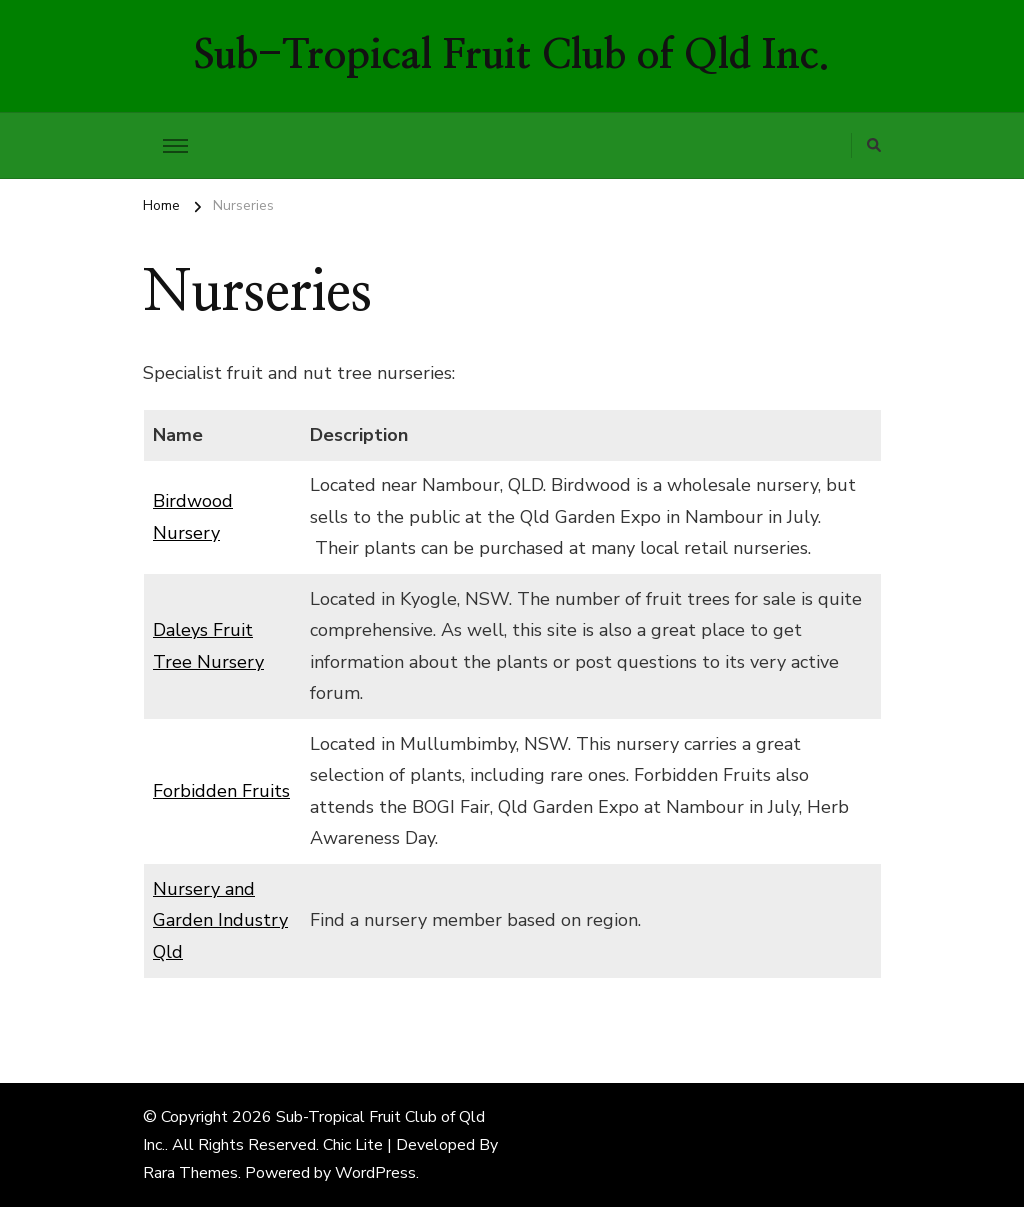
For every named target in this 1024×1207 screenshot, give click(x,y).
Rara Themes (190, 1173)
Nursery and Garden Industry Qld (220, 920)
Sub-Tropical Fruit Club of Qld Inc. (512, 56)
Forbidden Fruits (221, 791)
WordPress (375, 1173)
